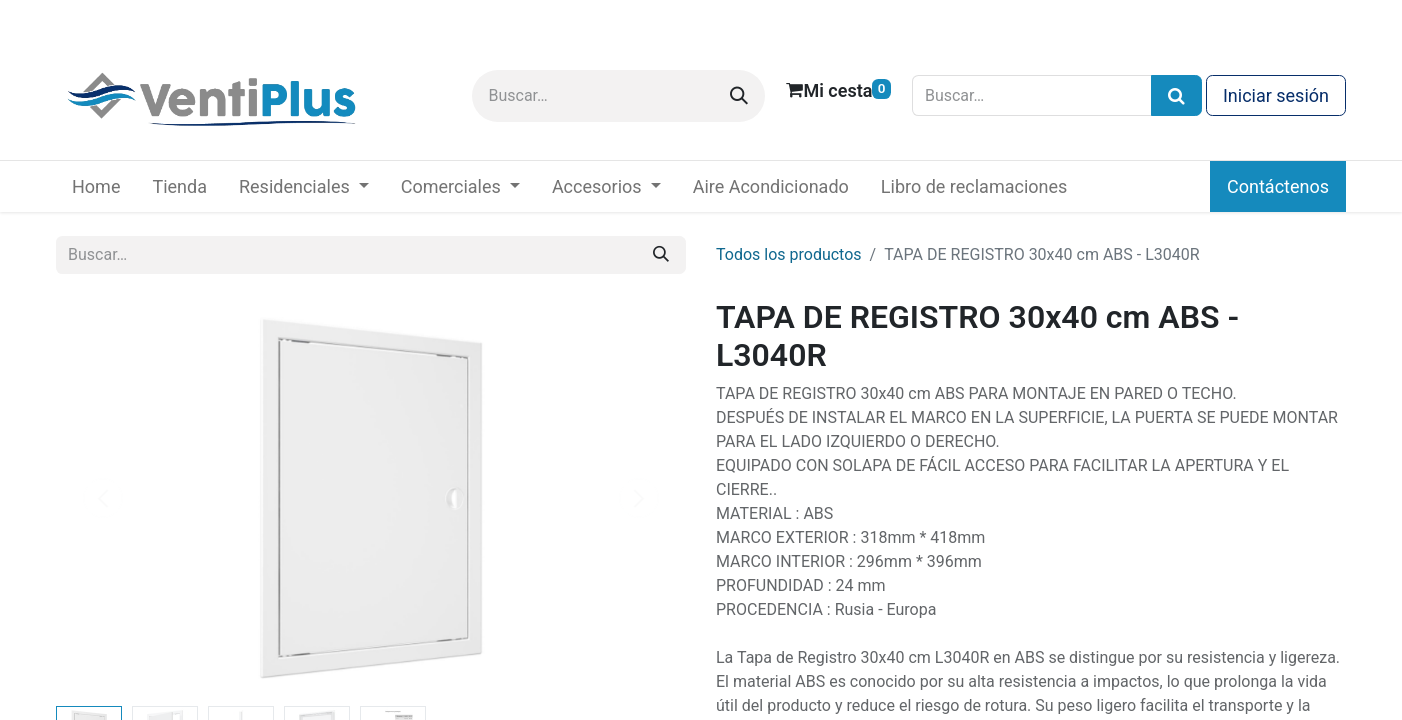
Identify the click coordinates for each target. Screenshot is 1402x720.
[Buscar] (739, 96)
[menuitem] (96, 186)
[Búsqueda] (1176, 95)
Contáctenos (1278, 186)
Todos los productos (789, 254)
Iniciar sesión (1276, 95)
